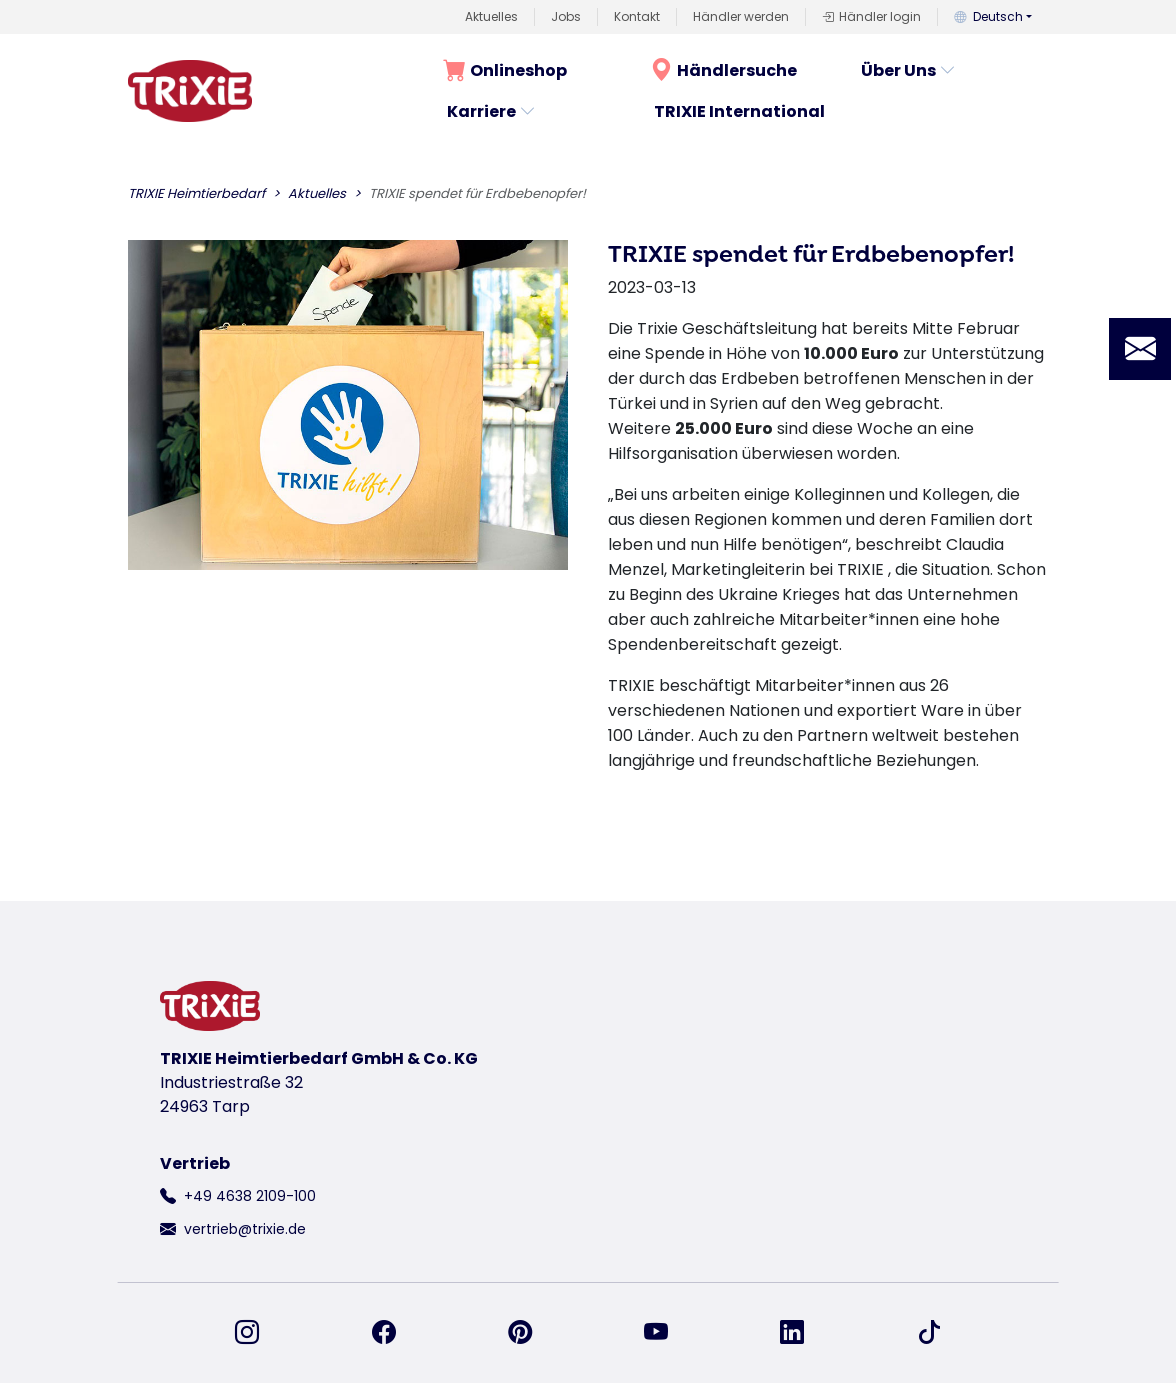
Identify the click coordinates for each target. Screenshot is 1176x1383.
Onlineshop (505, 70)
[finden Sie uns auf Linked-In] (804, 1333)
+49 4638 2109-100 (250, 1196)
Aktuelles (491, 16)
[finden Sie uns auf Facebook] (396, 1333)
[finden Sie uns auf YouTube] (668, 1333)
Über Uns (908, 70)
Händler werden (741, 16)
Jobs (566, 16)
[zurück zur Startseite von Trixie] (190, 91)
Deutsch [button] (988, 16)
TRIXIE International (739, 111)
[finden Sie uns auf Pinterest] (532, 1333)
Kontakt (637, 16)
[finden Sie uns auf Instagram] (259, 1333)
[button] (1140, 349)
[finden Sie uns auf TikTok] (929, 1333)
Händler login (871, 17)
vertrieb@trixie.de (245, 1229)
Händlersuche (723, 70)
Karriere (491, 111)
